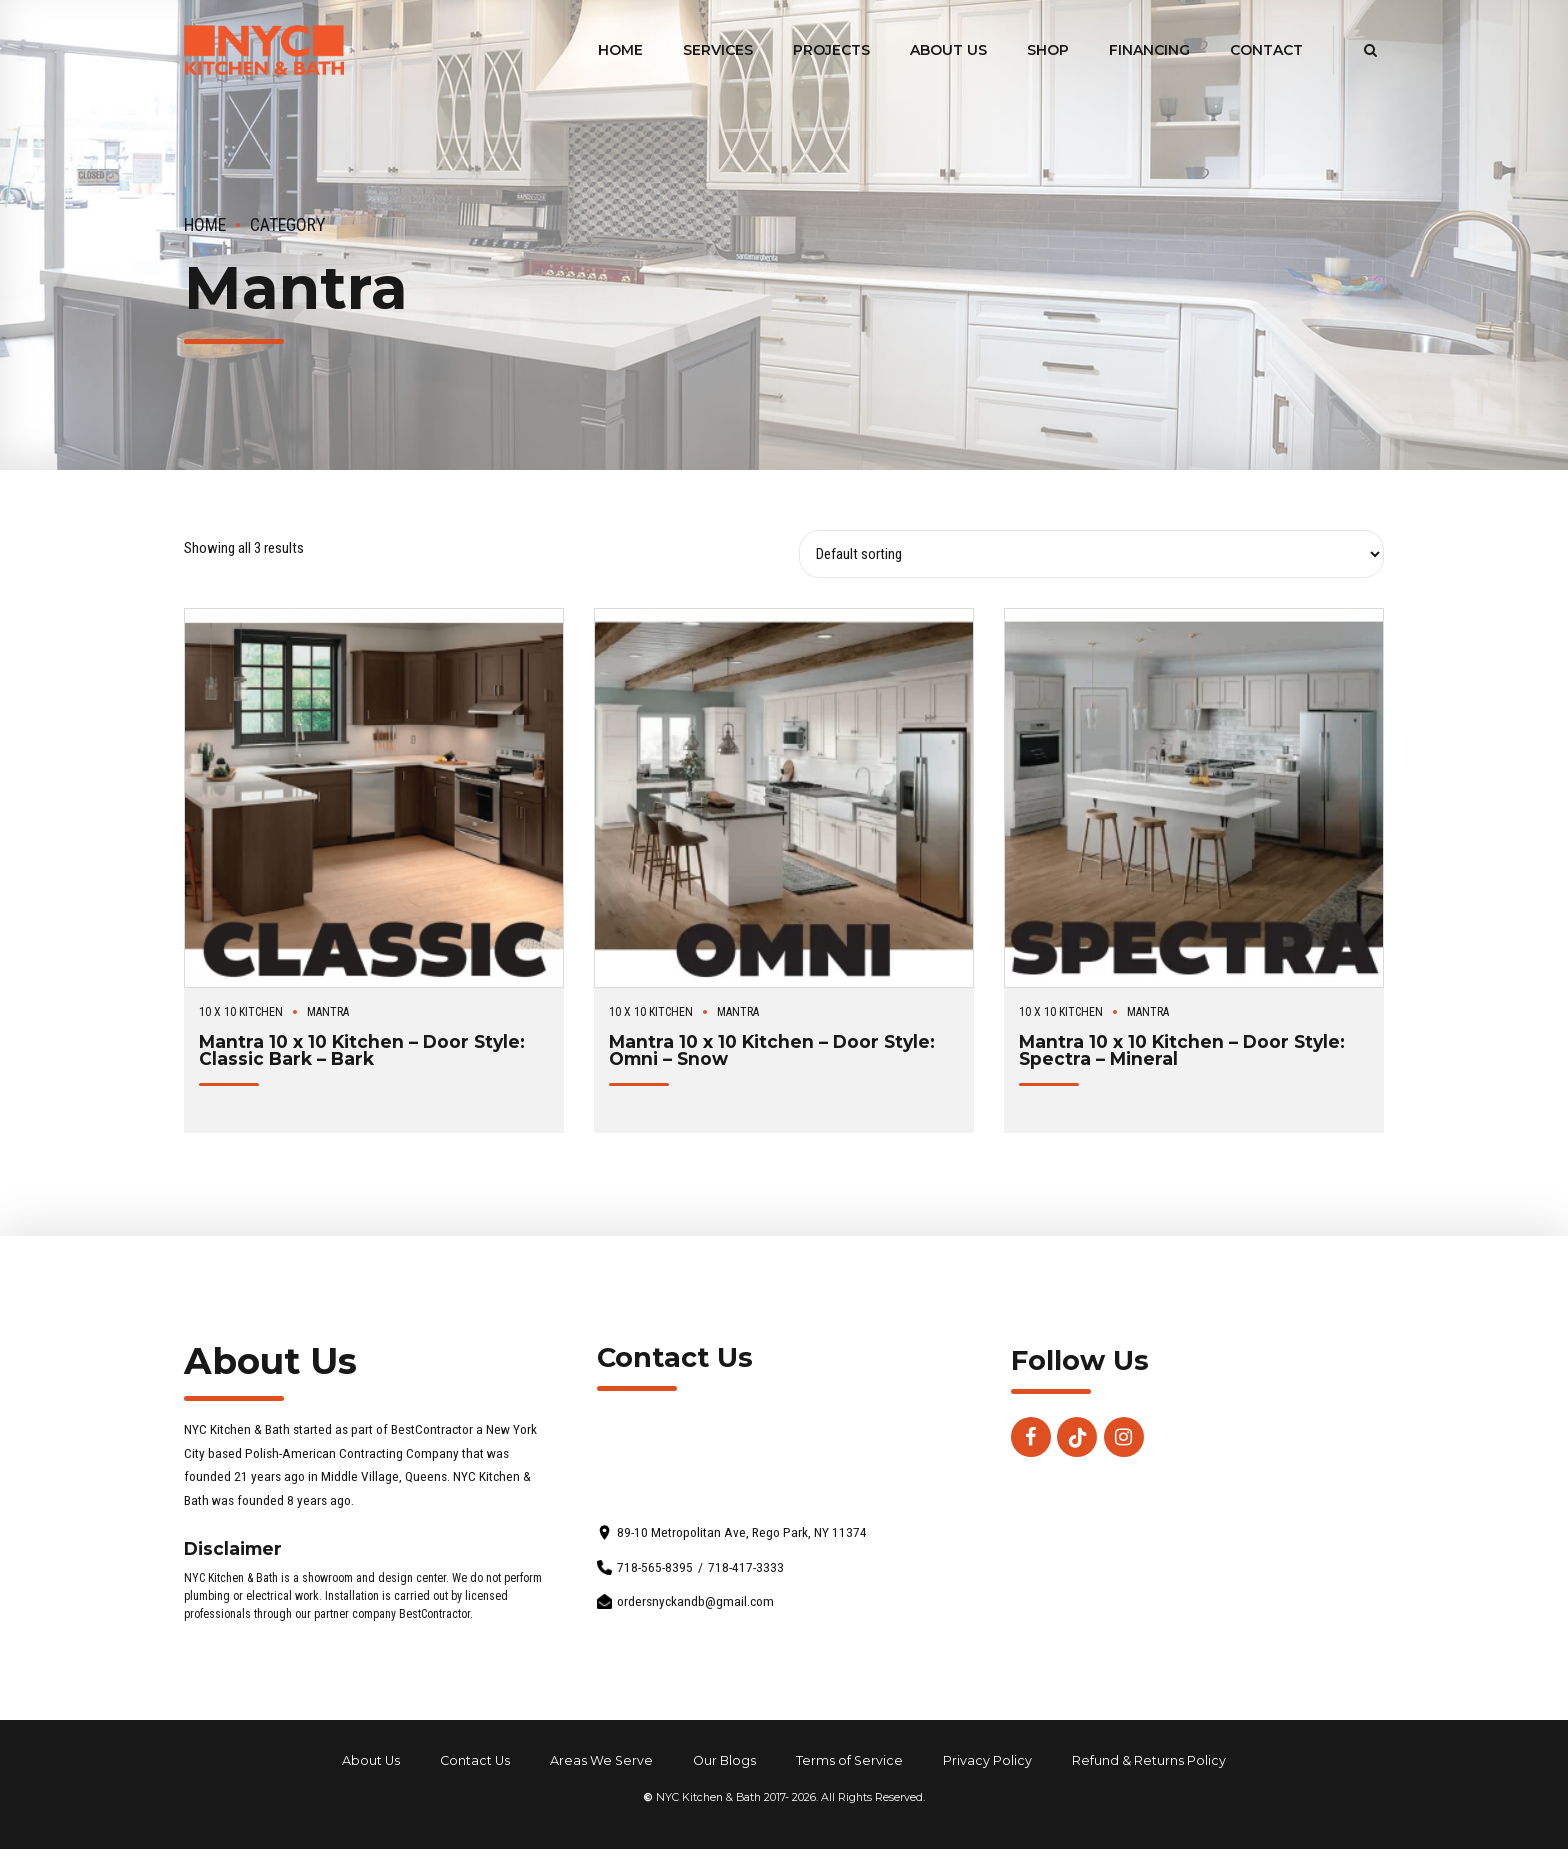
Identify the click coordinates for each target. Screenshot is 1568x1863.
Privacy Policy (987, 1760)
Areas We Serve (601, 1760)
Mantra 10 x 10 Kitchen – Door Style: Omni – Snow (772, 1050)
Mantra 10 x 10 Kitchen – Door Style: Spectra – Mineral (1182, 1050)
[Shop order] (1091, 554)
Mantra (328, 1012)
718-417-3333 (746, 1567)
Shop (1048, 50)
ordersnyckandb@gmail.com (695, 1601)
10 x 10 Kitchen (241, 1012)
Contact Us (475, 1760)
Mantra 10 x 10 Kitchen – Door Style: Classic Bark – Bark (362, 1050)
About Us (948, 50)
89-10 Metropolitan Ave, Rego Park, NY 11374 (742, 1532)
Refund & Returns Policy (1149, 1760)
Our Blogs (724, 1760)
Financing (1149, 50)
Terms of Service (849, 1760)
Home (620, 50)
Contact (1266, 50)
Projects (831, 50)
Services (718, 50)
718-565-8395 (655, 1567)
